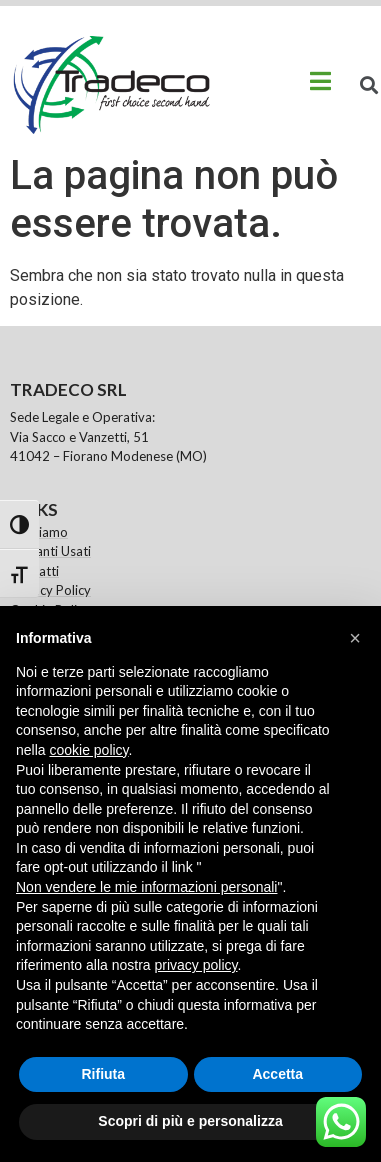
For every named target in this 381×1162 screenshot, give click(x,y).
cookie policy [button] (88, 750)
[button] (355, 638)
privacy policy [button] (196, 965)
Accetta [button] (277, 1074)
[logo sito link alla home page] (110, 85)
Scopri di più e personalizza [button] (190, 1121)
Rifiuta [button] (103, 1074)
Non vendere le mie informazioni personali (146, 887)
